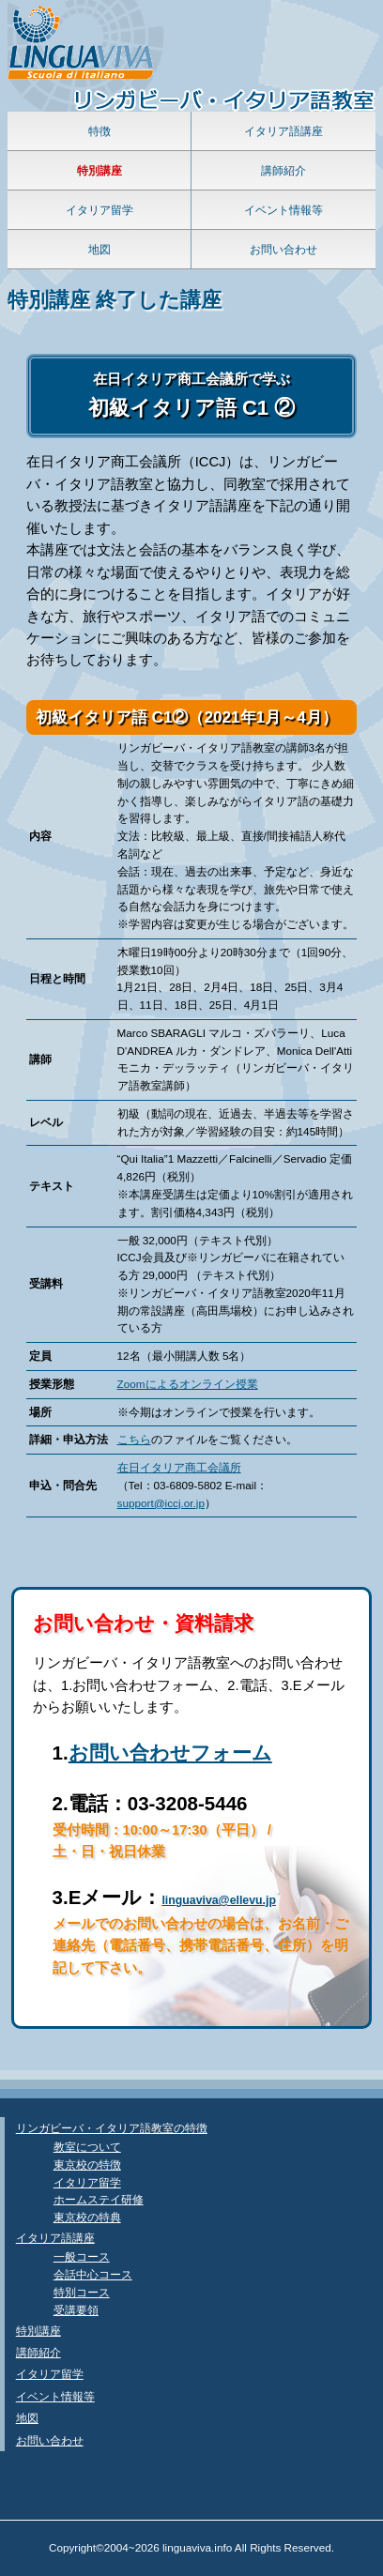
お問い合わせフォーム (170, 1752)
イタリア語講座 (283, 131)
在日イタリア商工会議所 (179, 1467)
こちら (134, 1439)
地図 (99, 249)
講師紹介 (283, 170)
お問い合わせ (283, 249)
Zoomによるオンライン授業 (187, 1384)
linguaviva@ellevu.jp (218, 1900)
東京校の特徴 (87, 2164)
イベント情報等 (283, 210)
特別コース (82, 2292)
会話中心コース (93, 2274)
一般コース (82, 2256)
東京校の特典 (87, 2217)
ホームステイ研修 (99, 2199)
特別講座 (38, 2330)
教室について (87, 2147)
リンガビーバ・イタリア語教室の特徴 (111, 2128)
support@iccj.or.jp (161, 1503)
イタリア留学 (99, 210)
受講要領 (76, 2310)
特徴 (99, 131)
